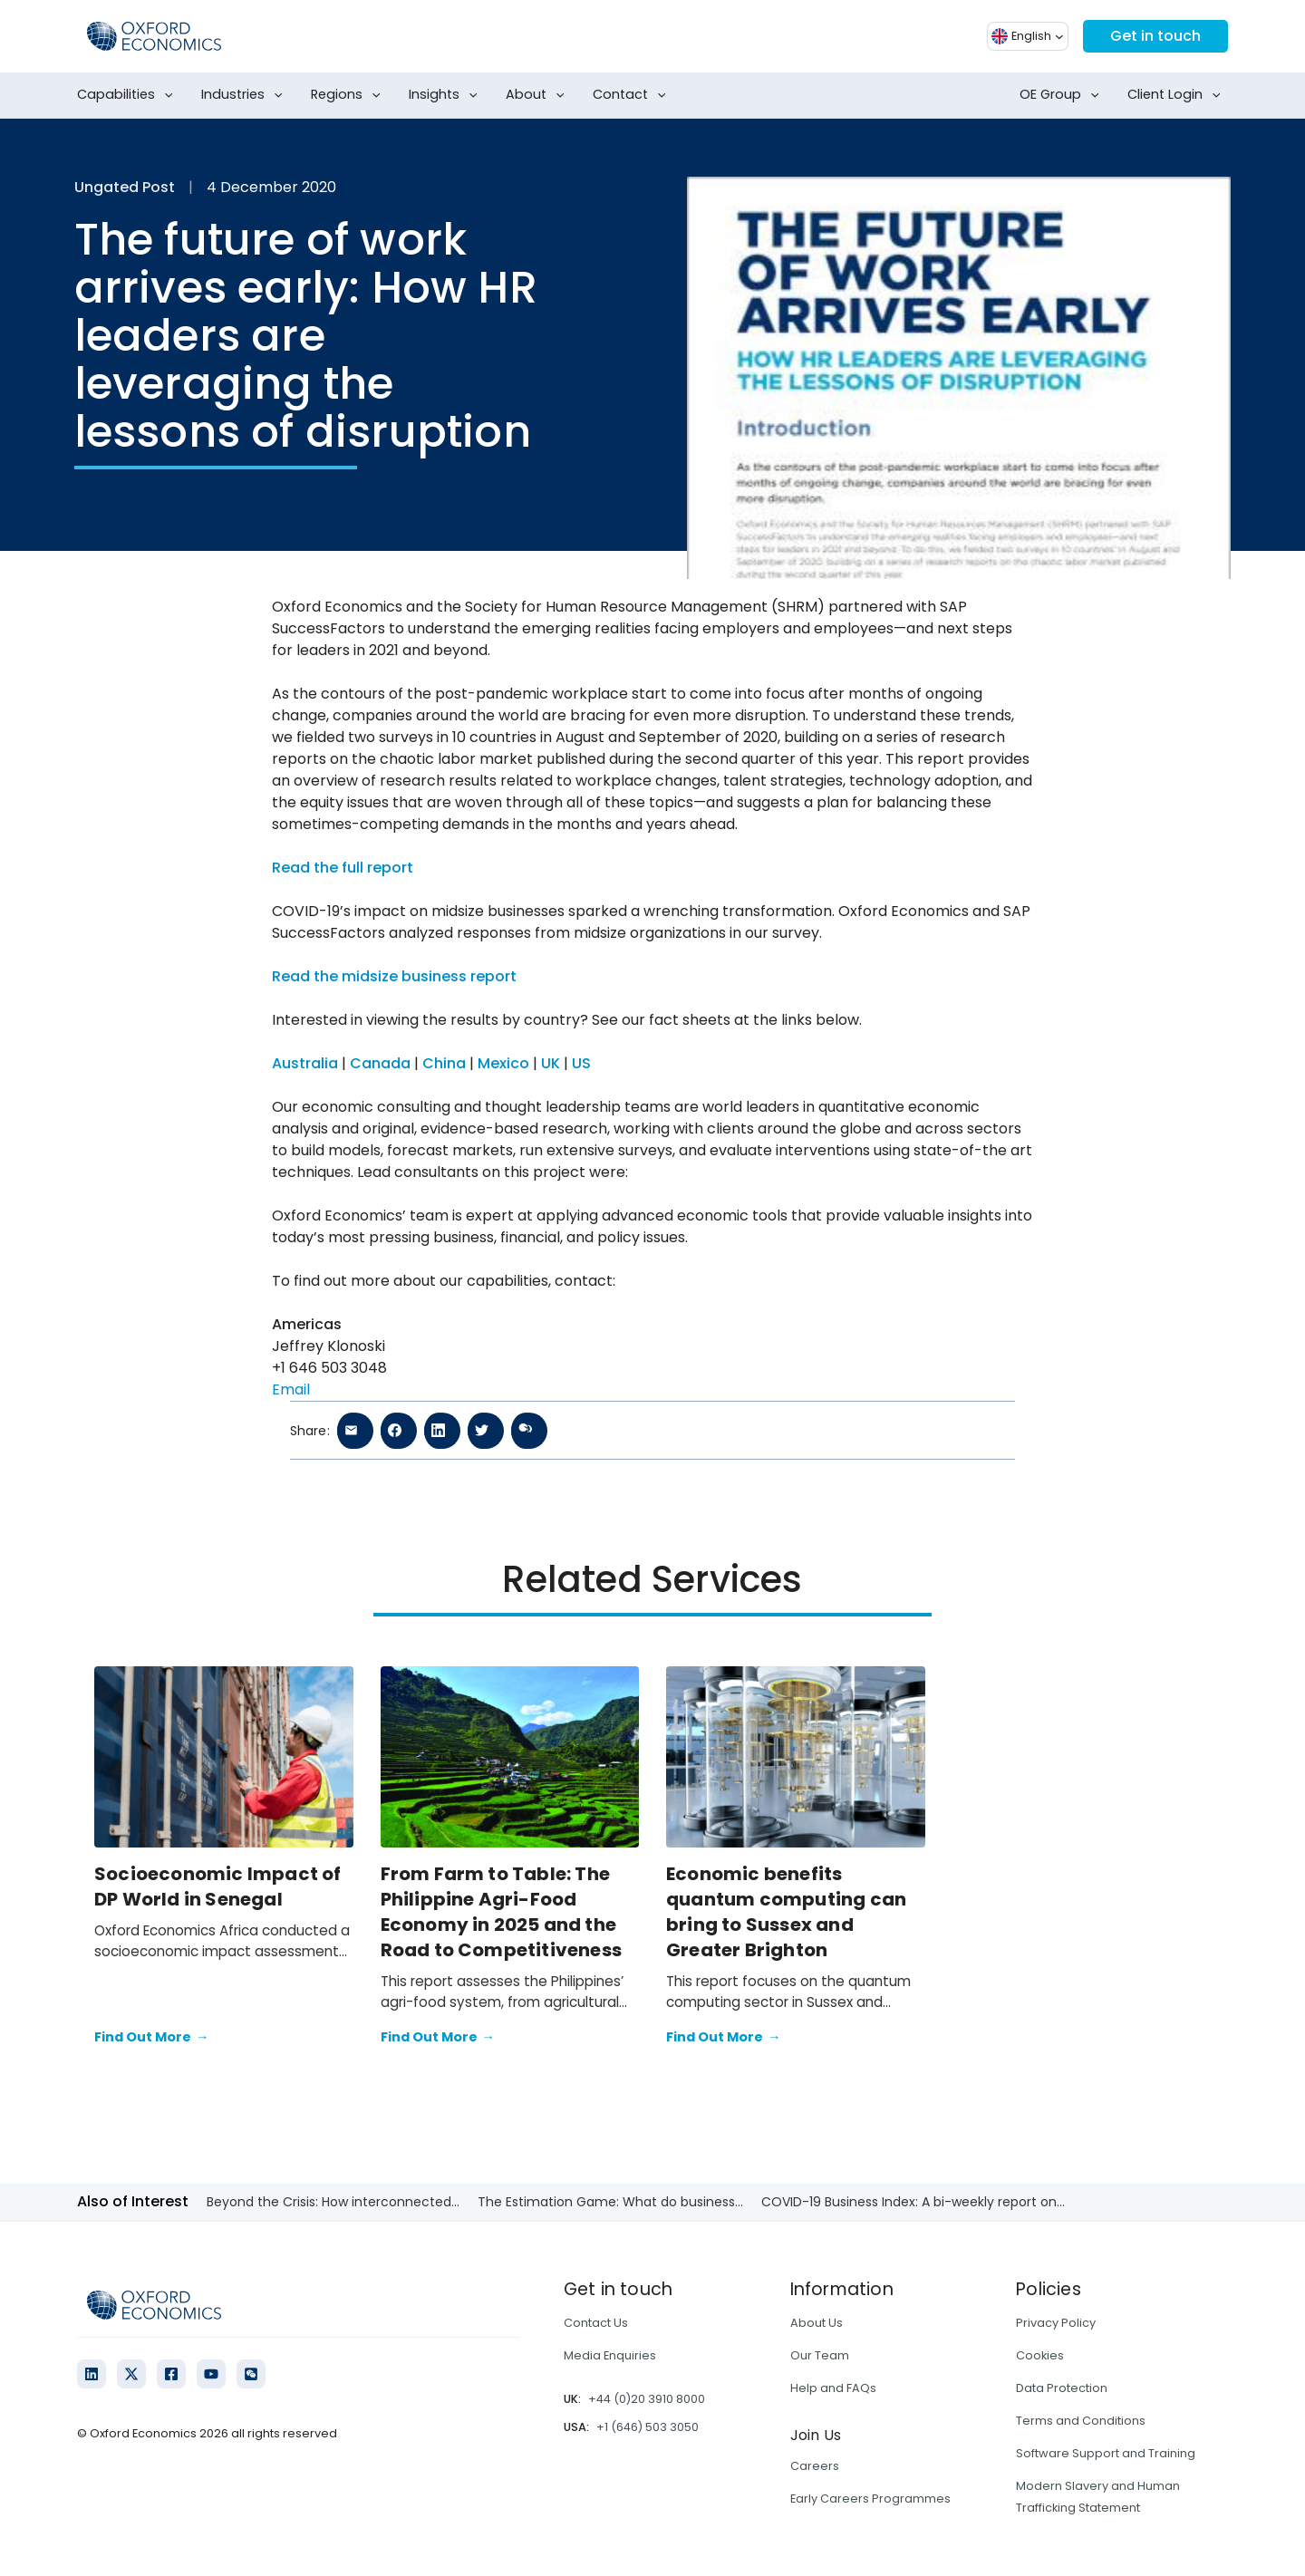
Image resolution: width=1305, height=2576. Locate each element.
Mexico (503, 1063)
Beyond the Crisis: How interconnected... (333, 2202)
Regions (349, 95)
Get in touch (1155, 35)
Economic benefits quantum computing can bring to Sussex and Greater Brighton (786, 1912)
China (444, 1063)
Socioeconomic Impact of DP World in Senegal (218, 1886)
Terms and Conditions (1081, 2420)
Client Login (1177, 95)
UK (550, 1063)
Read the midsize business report (394, 976)
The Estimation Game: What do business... (610, 2202)
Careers (814, 2466)
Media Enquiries (610, 2355)
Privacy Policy (1056, 2322)
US (581, 1063)
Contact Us (596, 2322)
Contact (633, 95)
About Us (816, 2322)
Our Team (819, 2355)
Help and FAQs (833, 2388)
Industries (245, 95)
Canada (380, 1063)
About (539, 95)
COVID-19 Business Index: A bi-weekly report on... (913, 2202)
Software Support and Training (1105, 2453)
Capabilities (128, 95)
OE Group (1063, 95)
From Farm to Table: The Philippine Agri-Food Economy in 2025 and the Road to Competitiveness (502, 1912)
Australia (305, 1063)
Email (291, 1389)
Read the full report (342, 867)
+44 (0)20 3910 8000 (646, 2399)
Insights (447, 95)
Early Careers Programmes (870, 2498)
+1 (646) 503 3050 (647, 2427)
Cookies (1040, 2355)
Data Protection (1061, 2388)
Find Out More (151, 2038)
